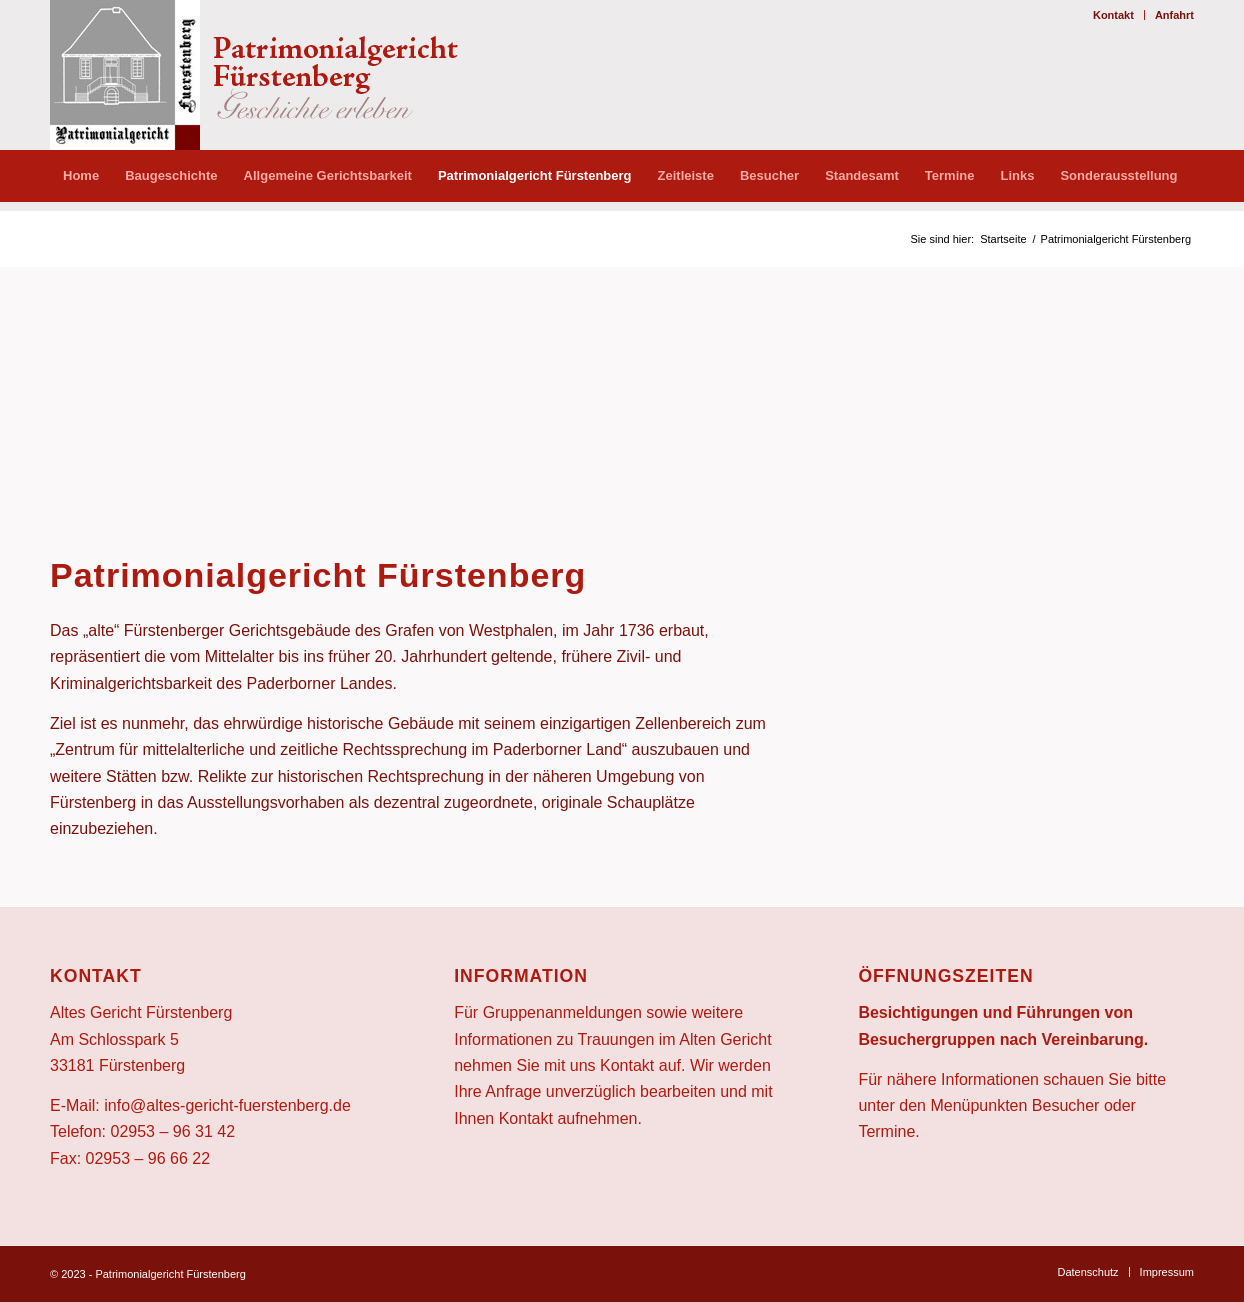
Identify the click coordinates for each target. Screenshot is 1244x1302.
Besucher (1066, 1105)
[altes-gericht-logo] (275, 75)
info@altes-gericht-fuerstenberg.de (227, 1105)
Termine (886, 1131)
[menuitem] (1114, 15)
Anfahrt (1174, 15)
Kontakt (1113, 15)
